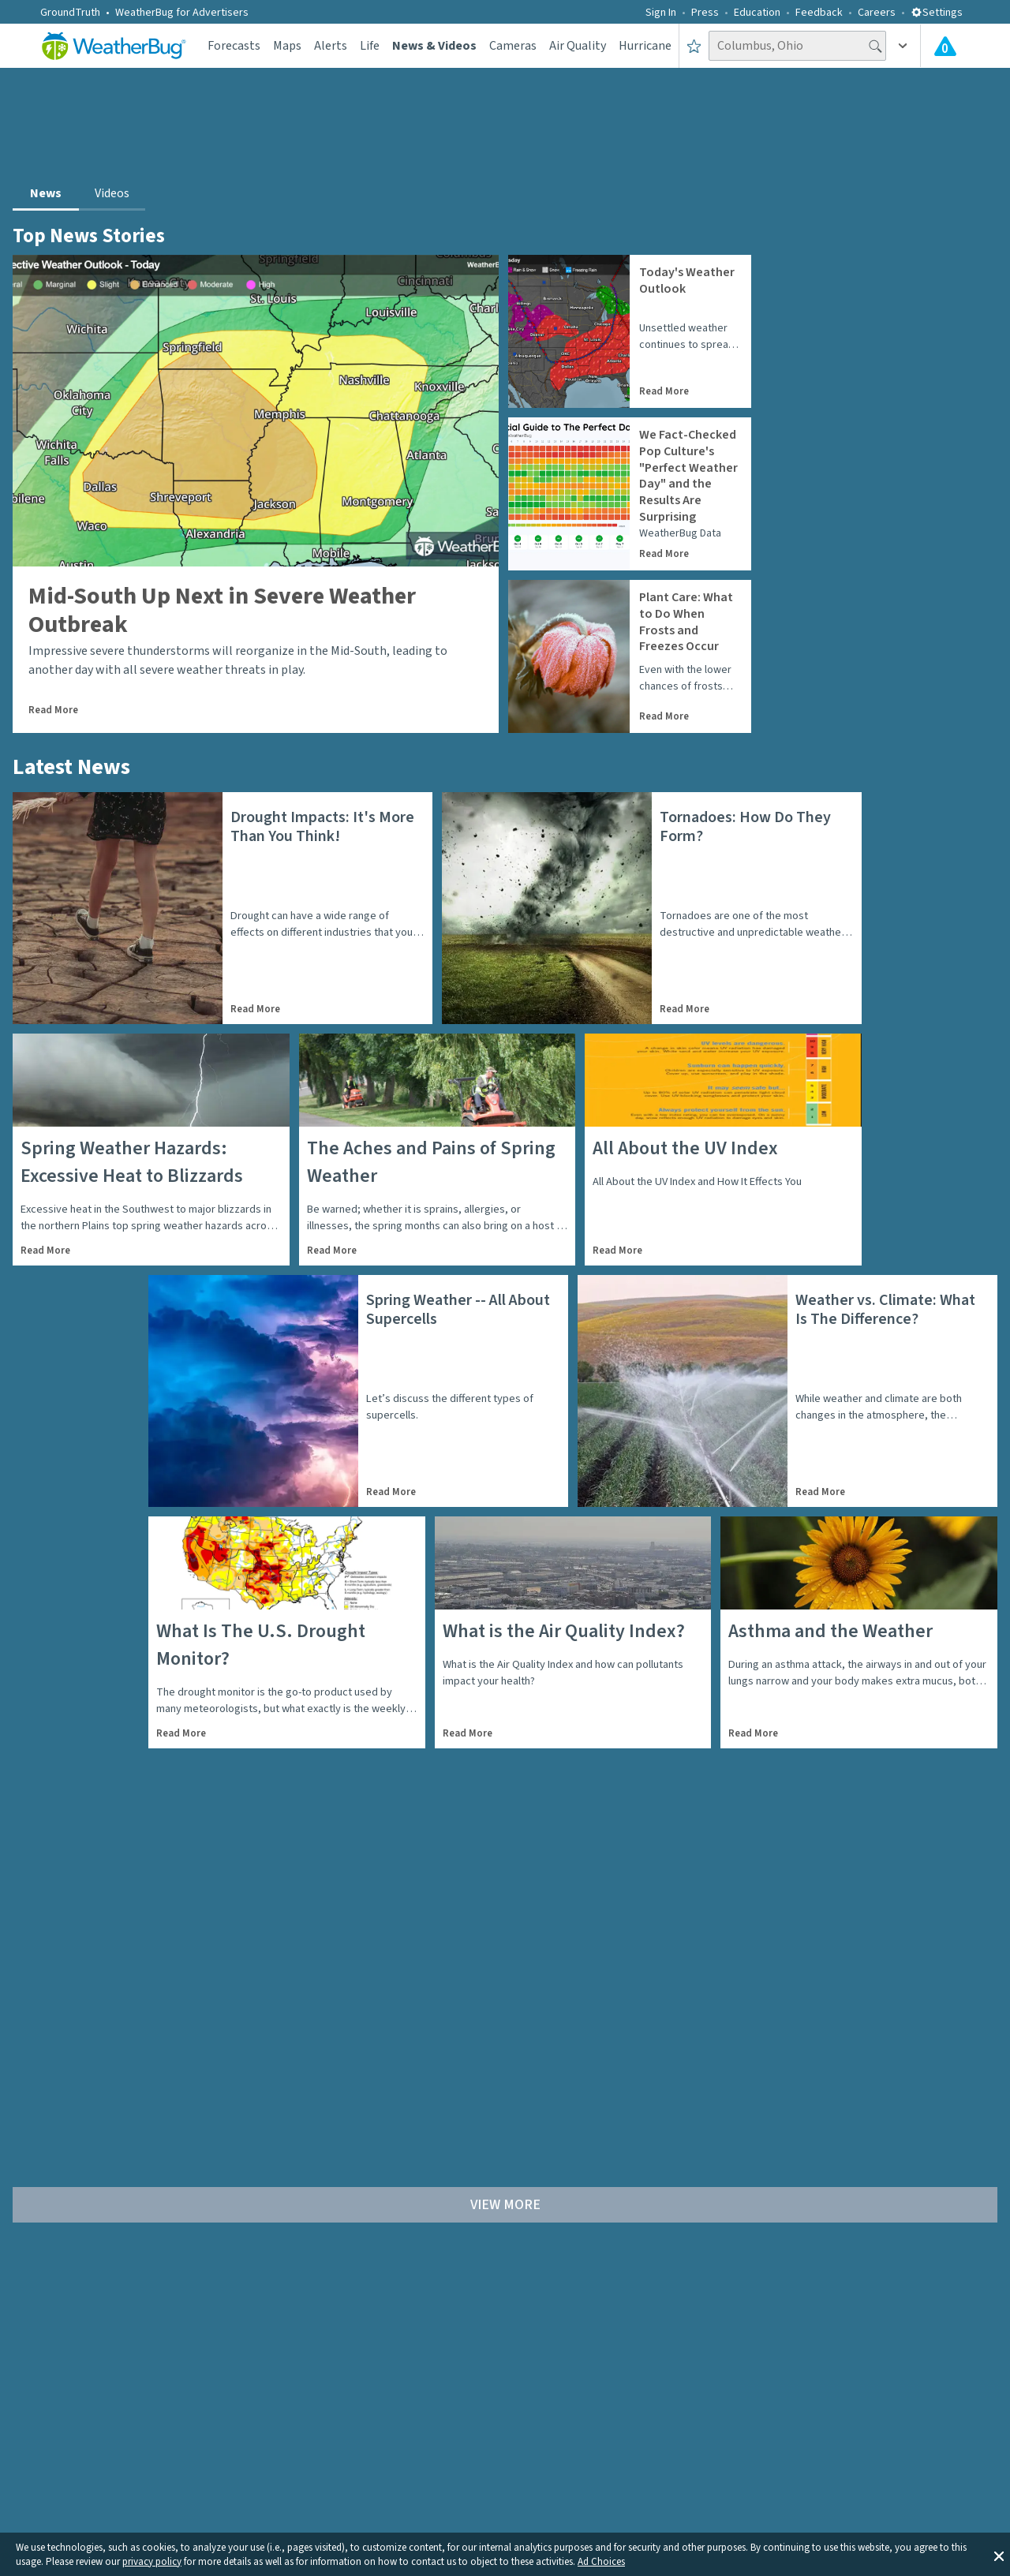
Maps (287, 45)
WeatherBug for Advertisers (182, 13)
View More (505, 2205)
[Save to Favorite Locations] (694, 46)
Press (705, 13)
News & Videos (434, 45)
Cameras (513, 45)
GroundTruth (70, 13)
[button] (999, 2554)
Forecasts (234, 45)
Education (757, 13)
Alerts (330, 45)
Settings (937, 13)
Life (370, 45)
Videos (112, 193)
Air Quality (577, 45)
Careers (877, 13)
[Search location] (797, 46)
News (46, 193)
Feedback (819, 13)
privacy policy (151, 2562)
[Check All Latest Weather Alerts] (945, 45)
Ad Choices (601, 2562)
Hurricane (645, 45)
